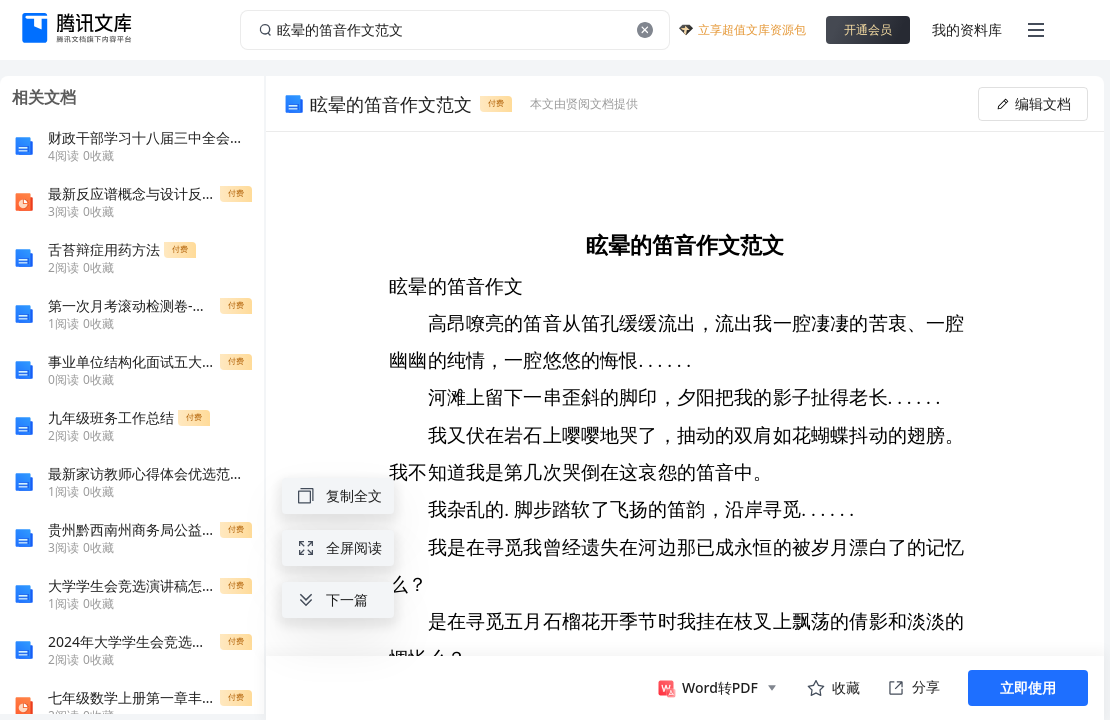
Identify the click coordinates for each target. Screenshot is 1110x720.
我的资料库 (967, 29)
